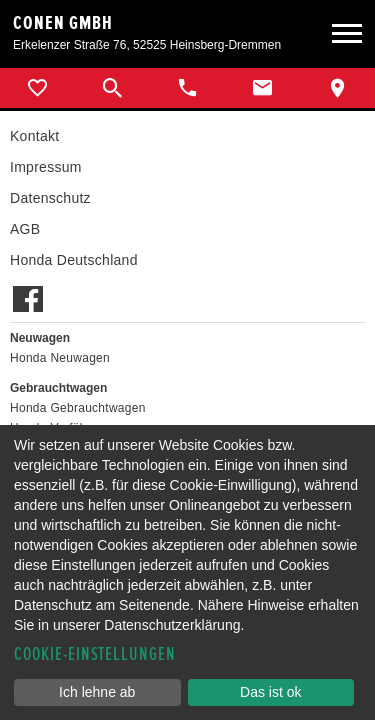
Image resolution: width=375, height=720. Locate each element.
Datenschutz (50, 198)
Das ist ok (270, 692)
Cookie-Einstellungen (95, 654)
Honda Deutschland (74, 260)
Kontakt (34, 136)
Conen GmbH (63, 23)
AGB (25, 229)
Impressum (46, 167)
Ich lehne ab (97, 692)
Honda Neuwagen (60, 358)
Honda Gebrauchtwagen (78, 408)
